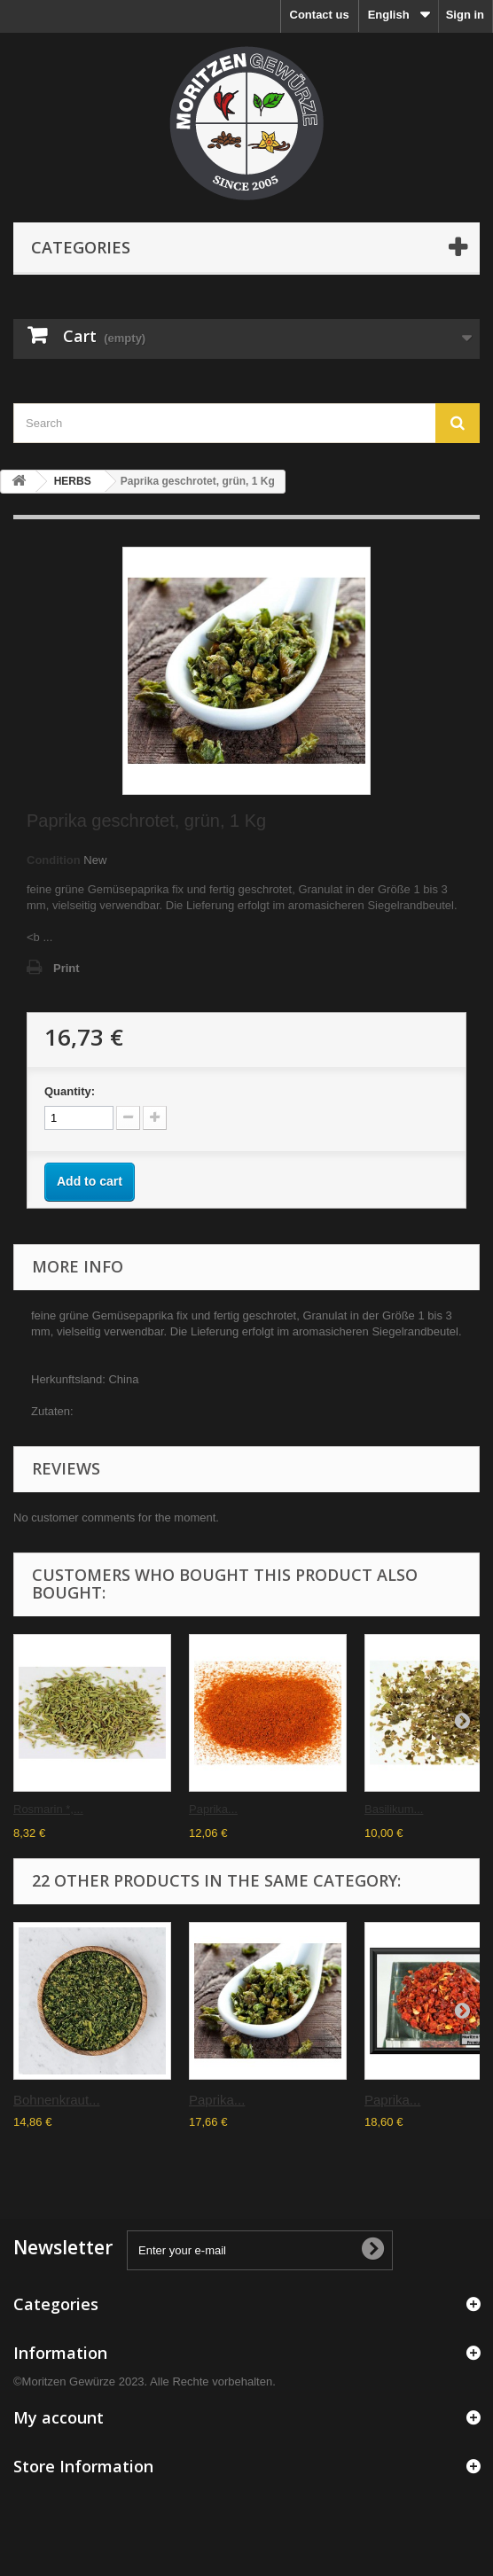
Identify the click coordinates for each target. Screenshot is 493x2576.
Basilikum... (393, 1809)
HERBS (72, 481)
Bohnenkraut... (56, 2099)
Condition (54, 860)
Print (66, 968)
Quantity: (69, 1091)
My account (58, 2417)
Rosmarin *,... (48, 1809)
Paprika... (213, 1809)
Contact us (319, 14)
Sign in (465, 14)
